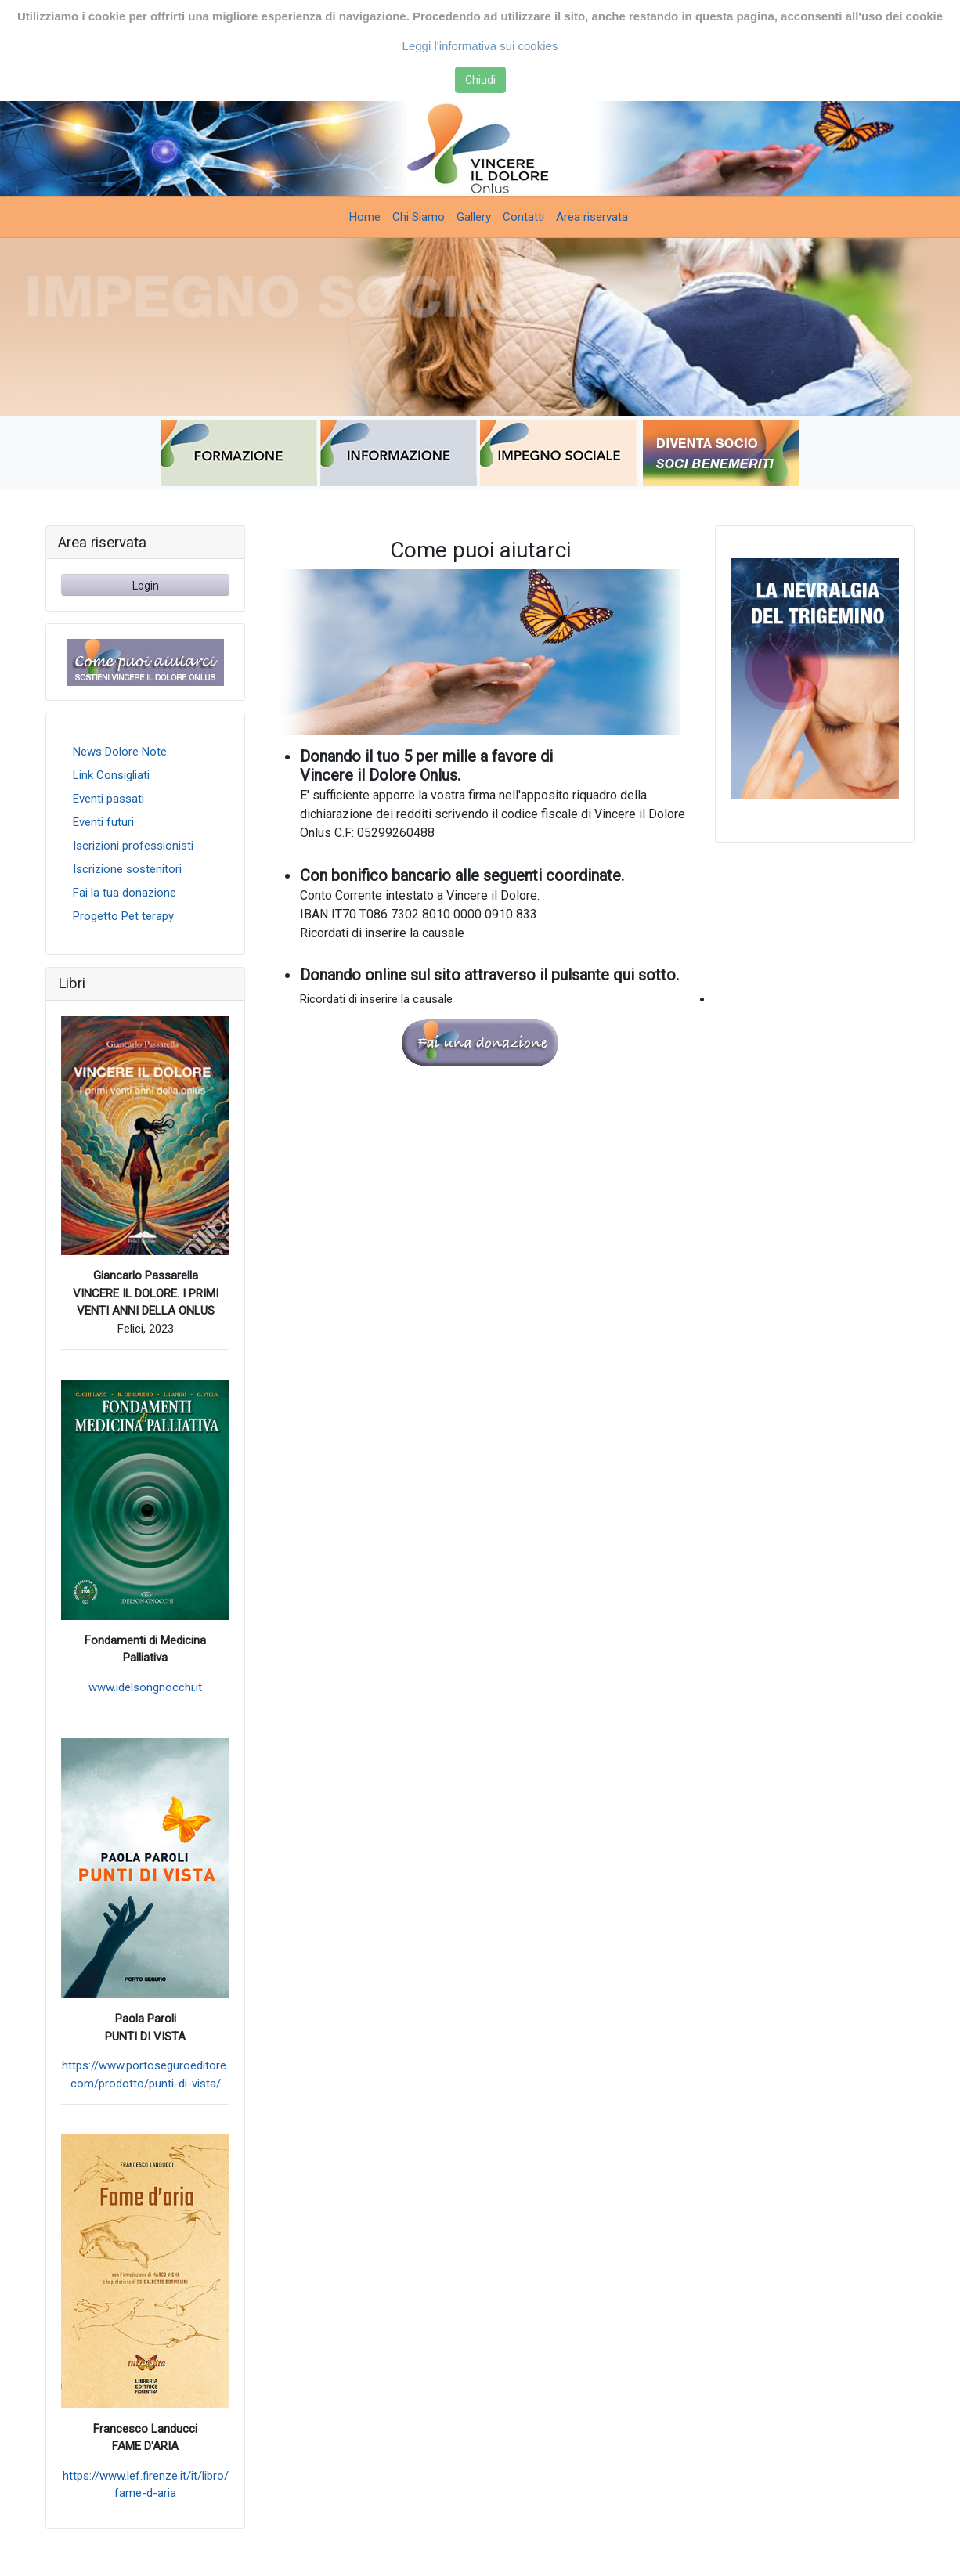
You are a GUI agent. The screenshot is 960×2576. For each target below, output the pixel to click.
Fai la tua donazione (124, 893)
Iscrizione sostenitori (127, 869)
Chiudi (480, 80)
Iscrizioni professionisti (133, 846)
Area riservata (592, 217)
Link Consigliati (111, 775)
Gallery (474, 217)
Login (145, 585)
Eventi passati (108, 799)
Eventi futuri (103, 822)
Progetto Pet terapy (123, 916)
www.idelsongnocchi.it (145, 1687)
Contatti (523, 217)
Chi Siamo (418, 217)
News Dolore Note (120, 752)
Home (365, 217)
